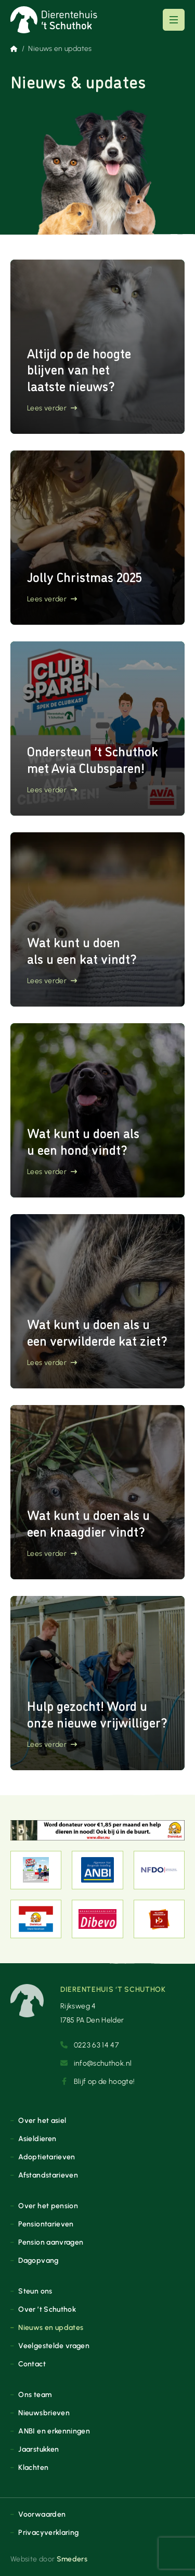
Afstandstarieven (48, 2175)
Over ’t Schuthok (47, 2309)
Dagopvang (38, 2260)
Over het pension (48, 2205)
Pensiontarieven (45, 2224)
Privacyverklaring (48, 2532)
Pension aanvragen (50, 2242)
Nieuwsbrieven (44, 2412)
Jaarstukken (38, 2449)
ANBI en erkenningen (54, 2431)
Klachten (33, 2467)
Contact (32, 2363)
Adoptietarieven (46, 2156)
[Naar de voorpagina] (53, 19)
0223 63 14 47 (89, 2045)
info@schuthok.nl (96, 2063)
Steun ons (35, 2291)
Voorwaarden (42, 2514)
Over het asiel (42, 2120)
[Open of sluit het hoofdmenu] (174, 20)
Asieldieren (37, 2138)
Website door (48, 2559)
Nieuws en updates (50, 2327)
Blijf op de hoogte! (97, 2081)
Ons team (34, 2394)
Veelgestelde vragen (53, 2345)
